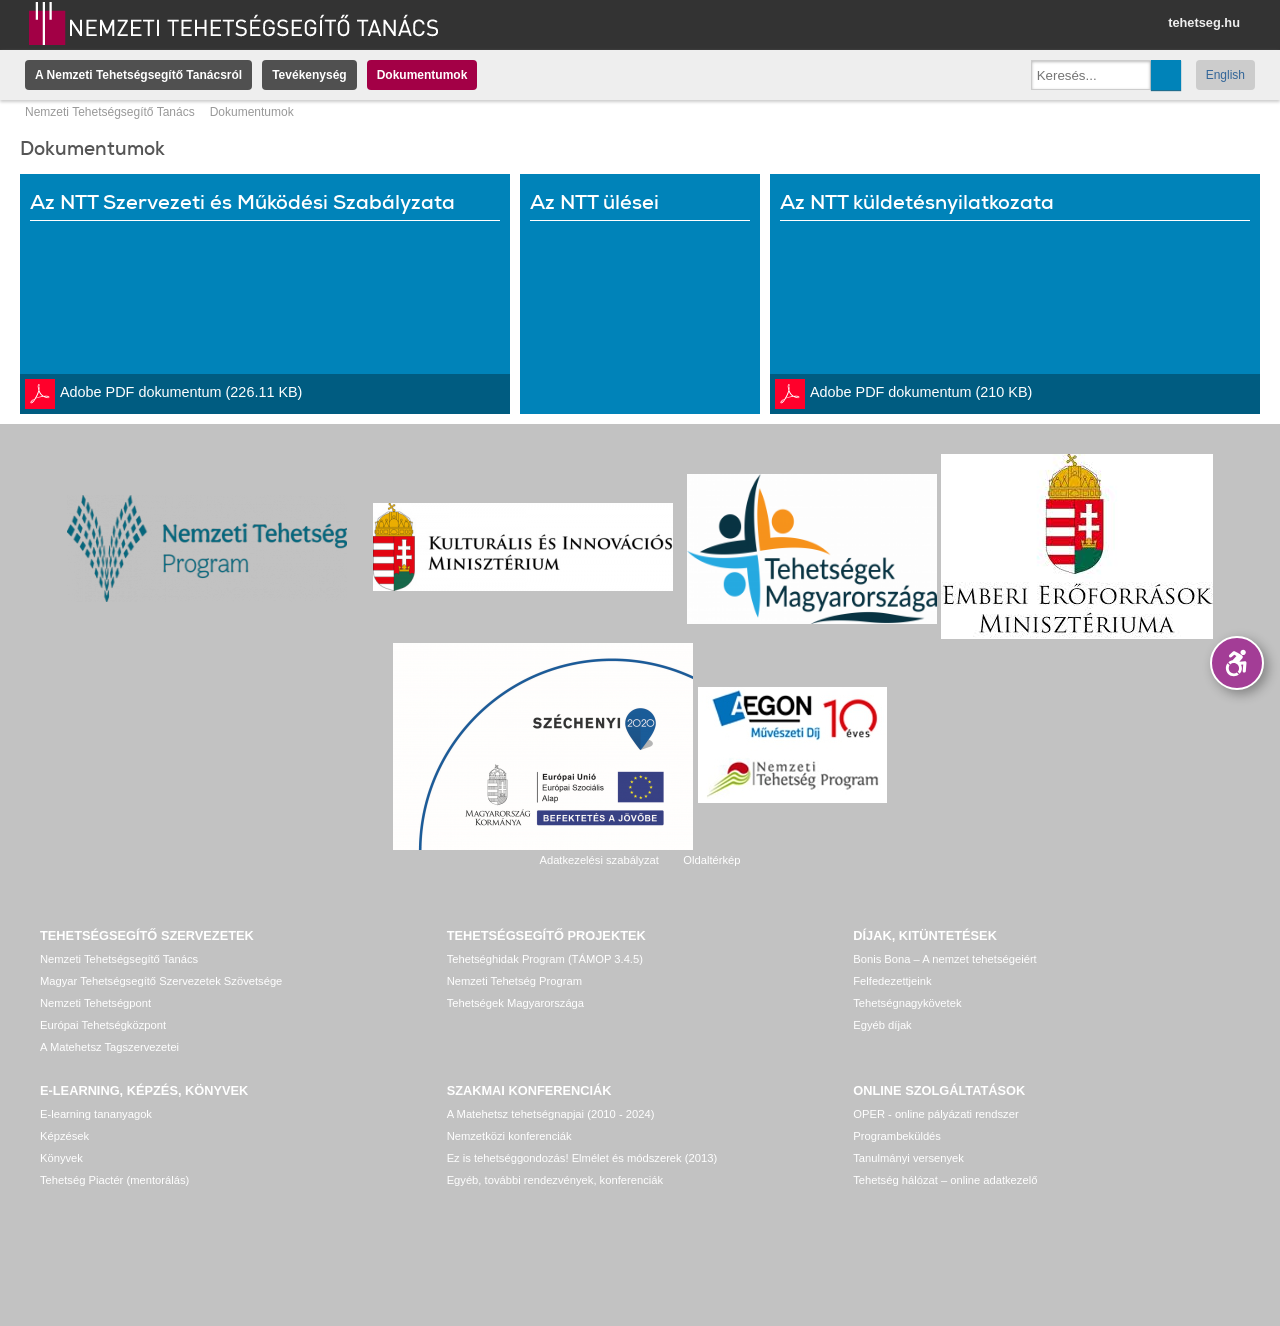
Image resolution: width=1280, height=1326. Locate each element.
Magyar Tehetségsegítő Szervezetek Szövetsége (161, 981)
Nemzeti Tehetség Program (514, 981)
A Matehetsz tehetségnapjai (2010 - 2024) (551, 1114)
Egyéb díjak (882, 1025)
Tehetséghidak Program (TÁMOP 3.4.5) (545, 959)
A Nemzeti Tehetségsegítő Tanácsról (138, 75)
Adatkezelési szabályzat (598, 860)
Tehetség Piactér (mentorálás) (114, 1180)
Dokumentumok (422, 75)
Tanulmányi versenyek (908, 1158)
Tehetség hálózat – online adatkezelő (945, 1180)
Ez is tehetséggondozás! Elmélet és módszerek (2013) (582, 1158)
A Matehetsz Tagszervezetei (109, 1047)
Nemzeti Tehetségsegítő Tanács (110, 112)
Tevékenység (309, 75)
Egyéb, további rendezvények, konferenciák (555, 1180)
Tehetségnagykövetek (907, 1003)
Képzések (64, 1136)
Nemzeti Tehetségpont (95, 1003)
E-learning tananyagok (96, 1114)
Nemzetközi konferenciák (509, 1136)
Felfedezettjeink (892, 981)
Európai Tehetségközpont (103, 1025)
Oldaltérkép (711, 860)
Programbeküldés (897, 1136)
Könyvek (61, 1158)
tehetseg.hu (1204, 22)
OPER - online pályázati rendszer (935, 1114)
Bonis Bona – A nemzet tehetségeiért (944, 959)
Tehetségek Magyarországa (515, 1003)
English (1225, 75)
